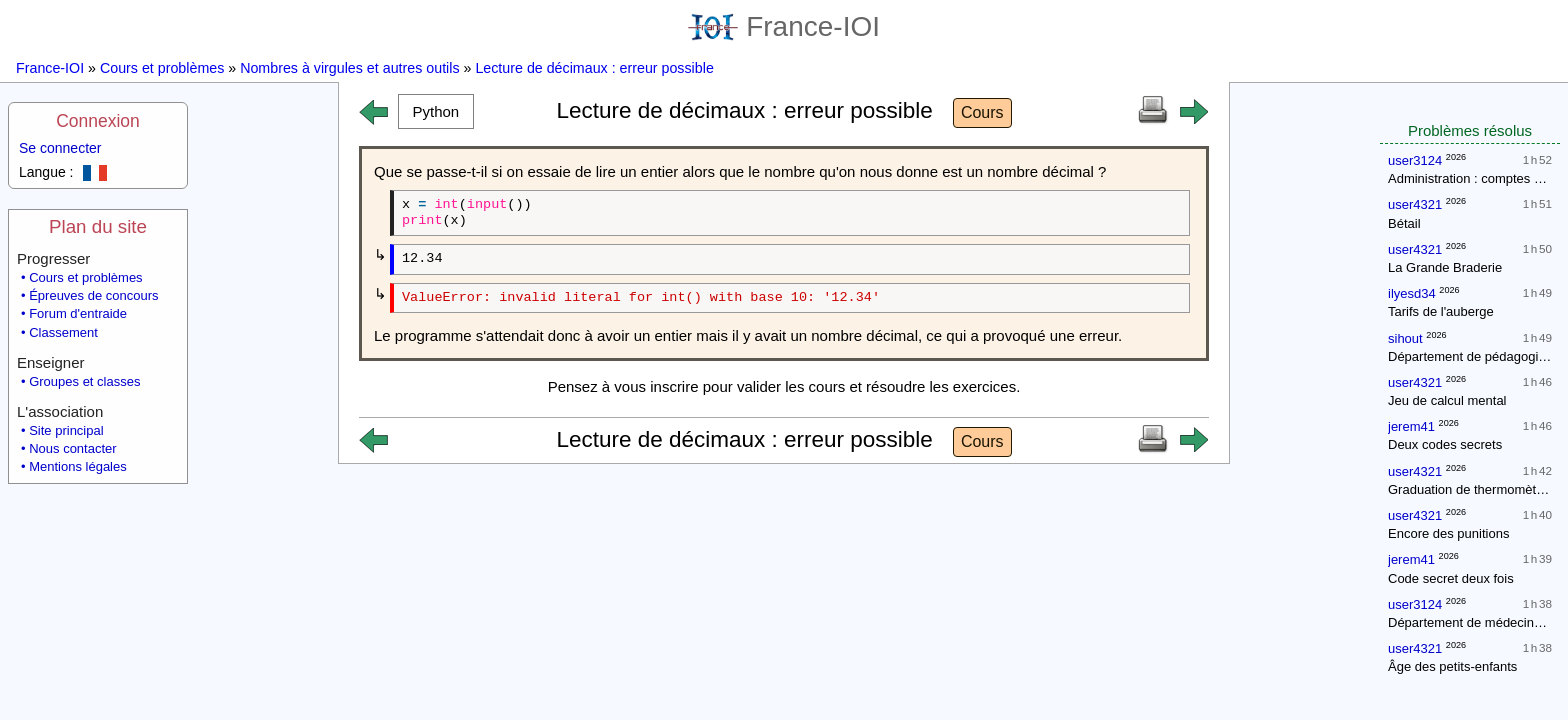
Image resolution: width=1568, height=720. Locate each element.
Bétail (1404, 223)
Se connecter (60, 148)
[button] (436, 111)
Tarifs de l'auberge (1441, 311)
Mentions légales (78, 466)
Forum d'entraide (78, 313)
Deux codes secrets (1445, 444)
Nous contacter (72, 448)
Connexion (98, 121)
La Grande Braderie (1445, 267)
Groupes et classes (84, 381)
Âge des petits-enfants (1452, 666)
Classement (63, 332)
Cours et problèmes (162, 68)
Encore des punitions (1448, 533)
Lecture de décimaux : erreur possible (594, 68)
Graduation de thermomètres (1471, 489)
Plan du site (98, 226)
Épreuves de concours (93, 295)
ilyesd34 (1412, 293)
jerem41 (1411, 426)
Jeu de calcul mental (1447, 400)
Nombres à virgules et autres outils (349, 68)
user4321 (1415, 204)
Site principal (66, 430)
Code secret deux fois (1451, 578)
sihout (1405, 338)
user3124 (1415, 160)
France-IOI (784, 26)
